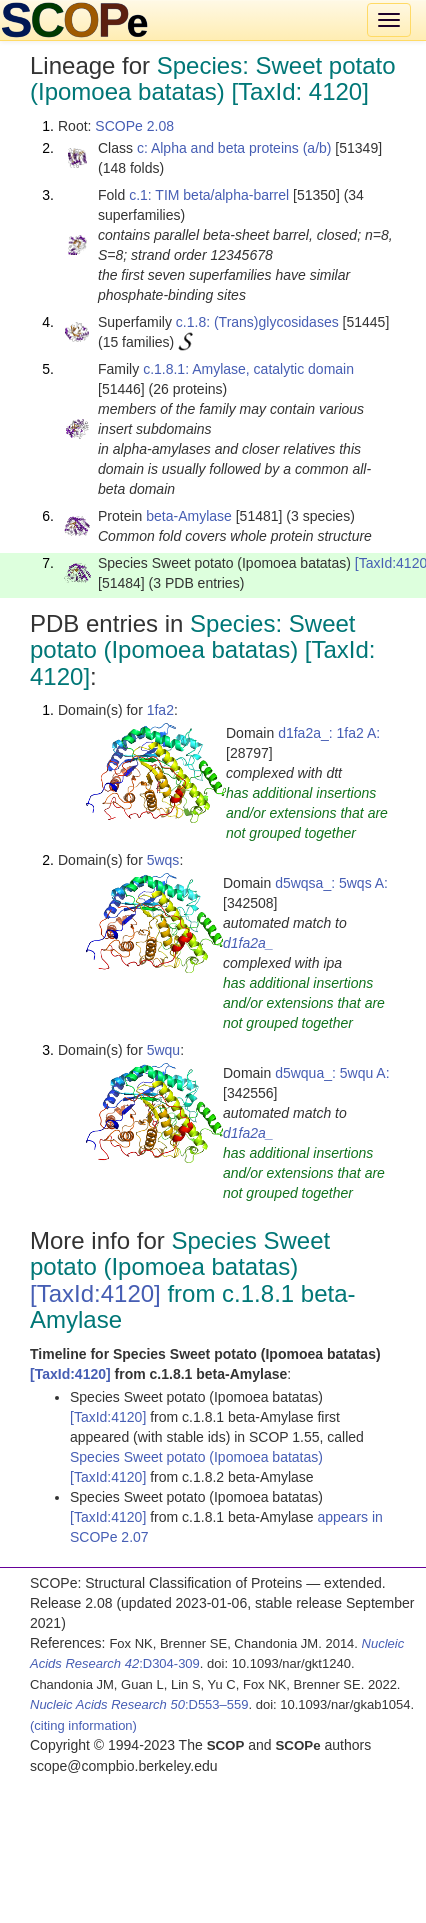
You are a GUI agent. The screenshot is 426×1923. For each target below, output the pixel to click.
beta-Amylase (189, 516)
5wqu (163, 1050)
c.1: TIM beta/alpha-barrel (209, 195)
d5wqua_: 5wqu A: (332, 1073)
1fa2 (160, 710)
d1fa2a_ (248, 943)
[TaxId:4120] (95, 1293)
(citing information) (83, 1725)
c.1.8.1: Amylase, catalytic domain (248, 369)
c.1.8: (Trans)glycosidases (257, 322)
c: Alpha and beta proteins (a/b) (234, 148)
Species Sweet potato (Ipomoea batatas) (196, 1457)
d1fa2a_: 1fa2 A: (329, 733)
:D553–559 (139, 1704)
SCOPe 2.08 (134, 126)
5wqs (163, 860)
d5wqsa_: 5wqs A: (331, 883)
